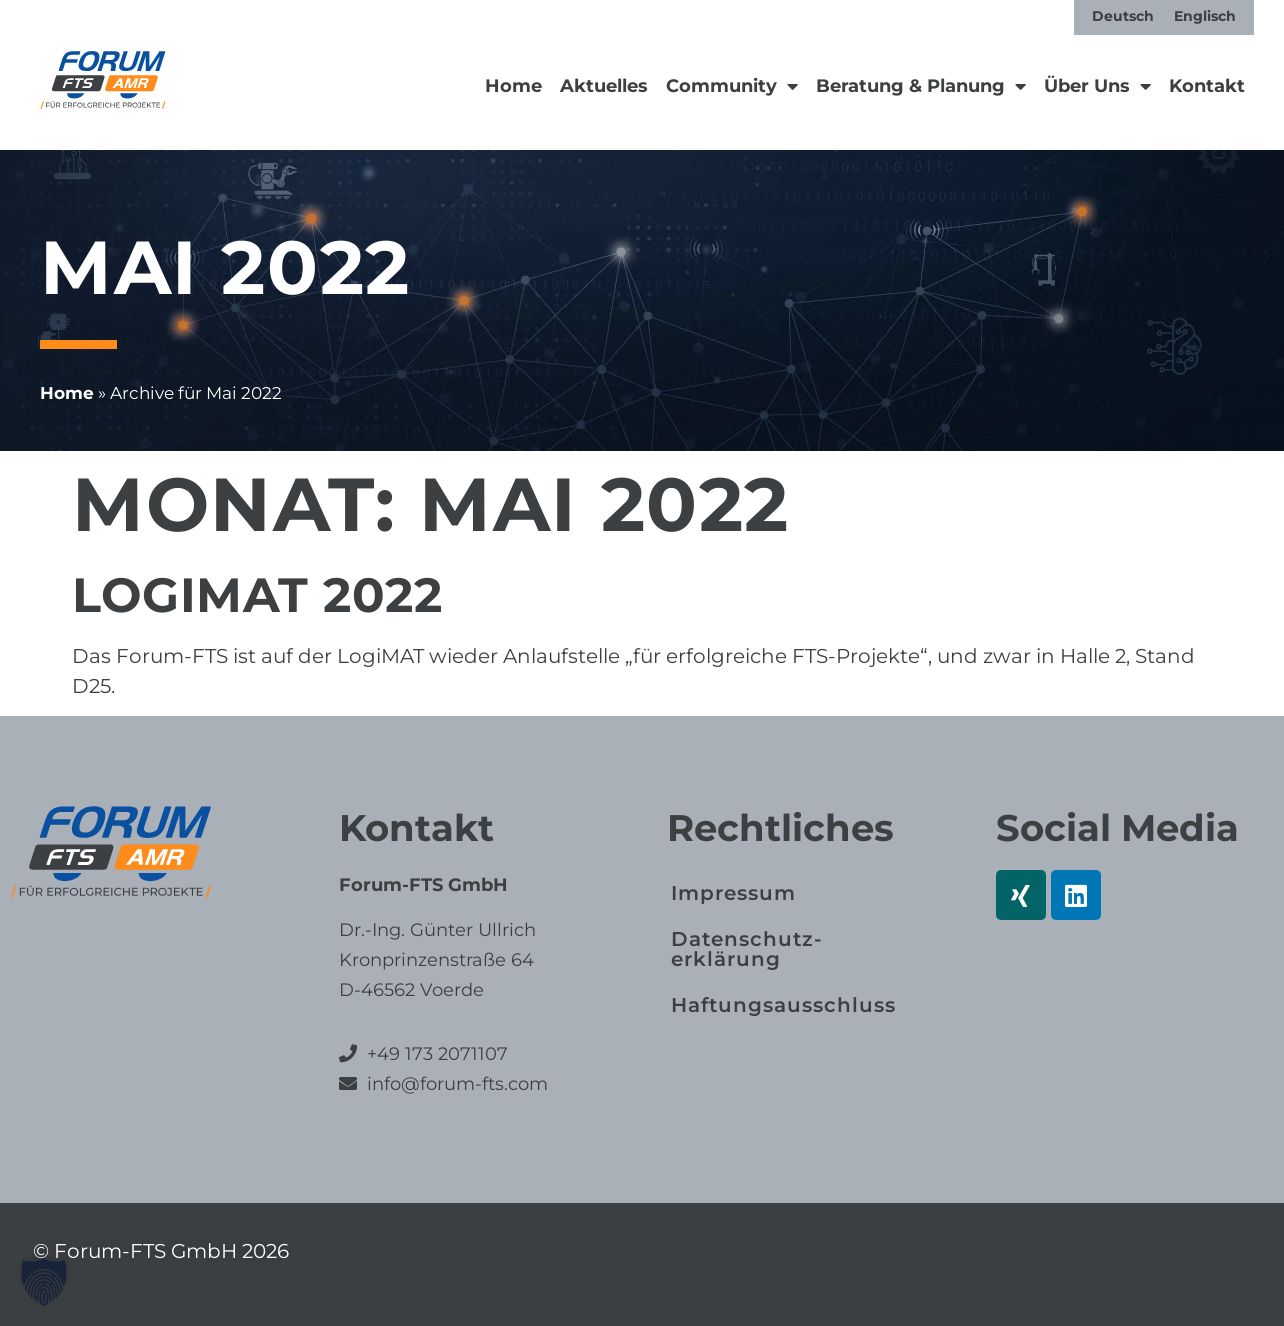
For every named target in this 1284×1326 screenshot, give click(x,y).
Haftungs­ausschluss (783, 1005)
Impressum (733, 893)
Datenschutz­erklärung (746, 949)
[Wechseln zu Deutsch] (1123, 16)
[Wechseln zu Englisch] (1205, 16)
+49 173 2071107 (437, 1054)
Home (513, 86)
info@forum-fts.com (455, 1084)
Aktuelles (604, 86)
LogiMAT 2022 (257, 595)
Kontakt (1207, 86)
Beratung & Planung (921, 86)
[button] (44, 1282)
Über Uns (1097, 86)
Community (732, 86)
